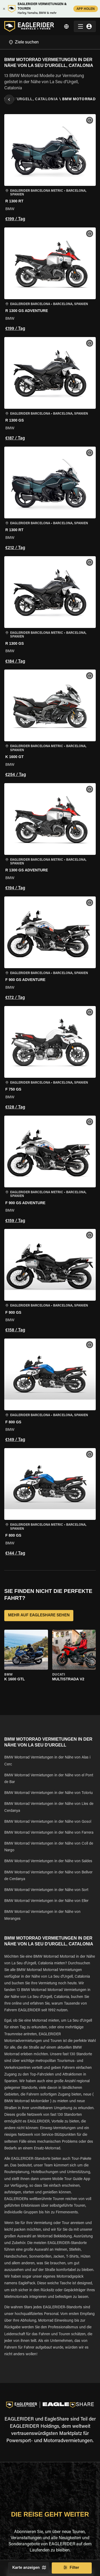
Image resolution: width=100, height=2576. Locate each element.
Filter (72, 2568)
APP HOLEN (85, 9)
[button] (50, 168)
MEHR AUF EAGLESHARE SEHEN (38, 1615)
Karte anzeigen (29, 2568)
